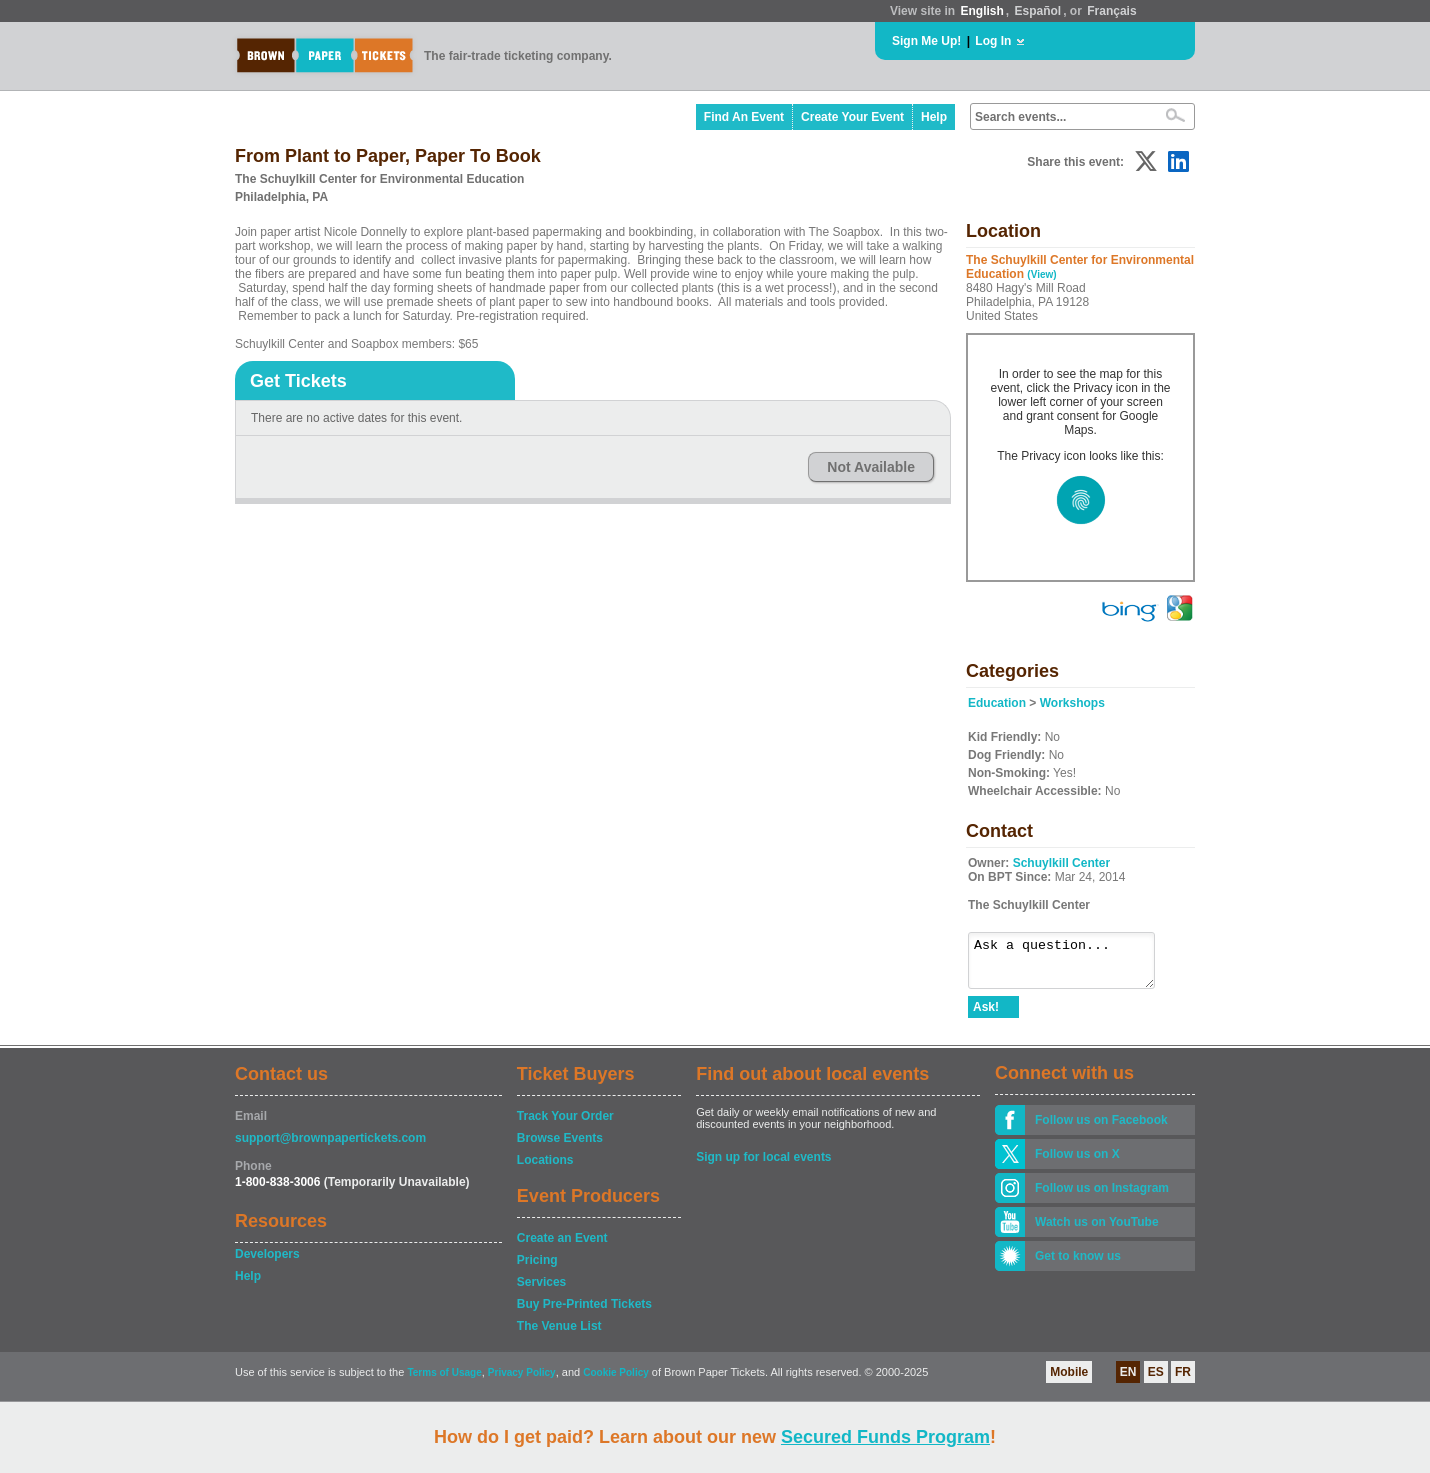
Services (541, 1291)
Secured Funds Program (885, 1437)
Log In (993, 41)
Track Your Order (565, 1125)
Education (997, 703)
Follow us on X (1077, 1163)
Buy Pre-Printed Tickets (584, 1313)
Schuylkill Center (1061, 863)
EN (1128, 1381)
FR (1183, 1381)
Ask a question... (1071, 965)
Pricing (537, 1269)
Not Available (871, 467)
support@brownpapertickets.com (330, 1147)
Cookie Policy (616, 1381)
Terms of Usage (444, 1381)
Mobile (1069, 1381)
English (981, 11)
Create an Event (562, 1247)
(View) (1041, 274)
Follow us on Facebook (1101, 1129)
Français (1111, 11)
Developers (267, 1263)
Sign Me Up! (926, 41)
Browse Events (560, 1147)
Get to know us (1078, 1265)
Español (1038, 11)
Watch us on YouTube (1097, 1231)
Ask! (986, 1016)
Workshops (1072, 703)
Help (934, 117)
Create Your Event (852, 117)
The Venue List (559, 1335)
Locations (545, 1169)
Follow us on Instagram (1102, 1197)
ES (1156, 1381)
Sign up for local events (763, 1166)
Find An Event (744, 117)
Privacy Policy (522, 1381)
